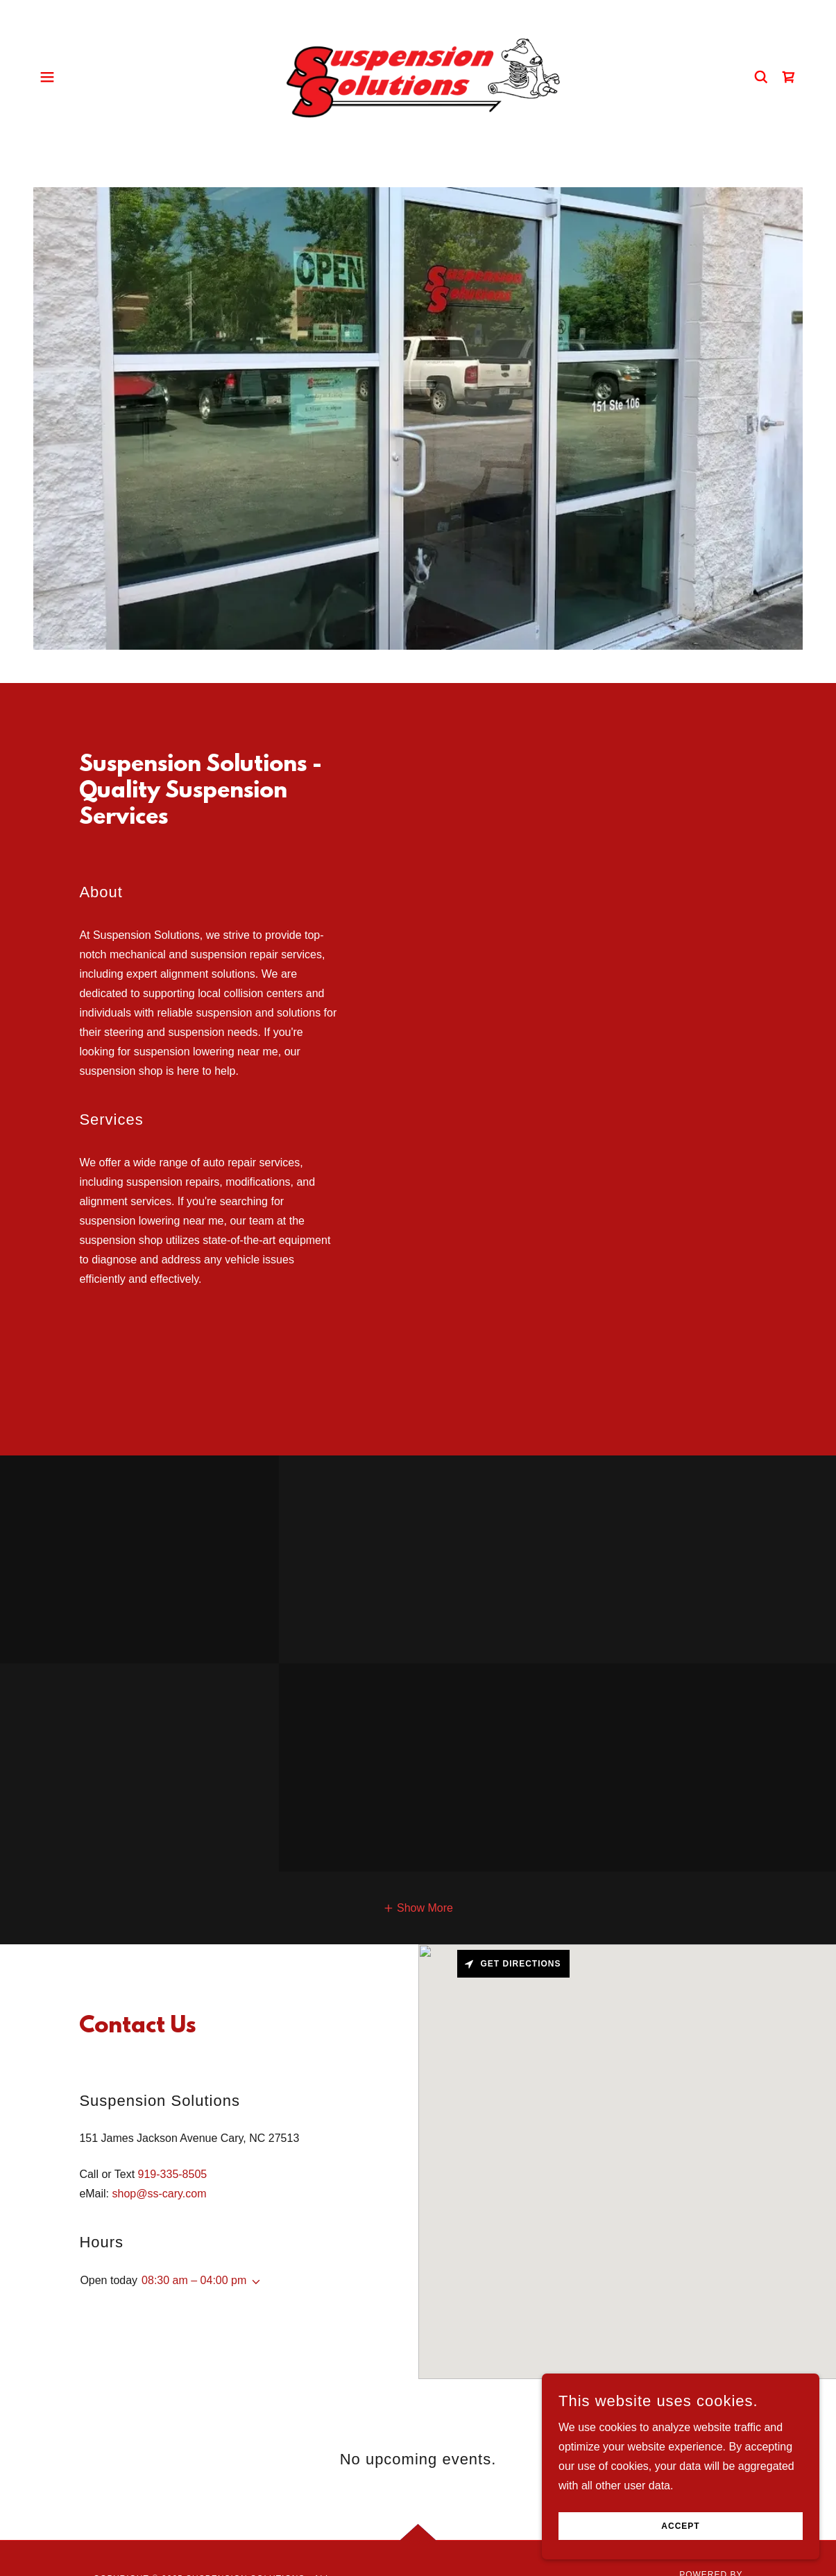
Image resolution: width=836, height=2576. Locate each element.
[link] (418, 76)
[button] (47, 77)
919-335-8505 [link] (172, 2174)
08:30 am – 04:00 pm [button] (194, 2280)
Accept (680, 2526)
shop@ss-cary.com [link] (159, 2193)
